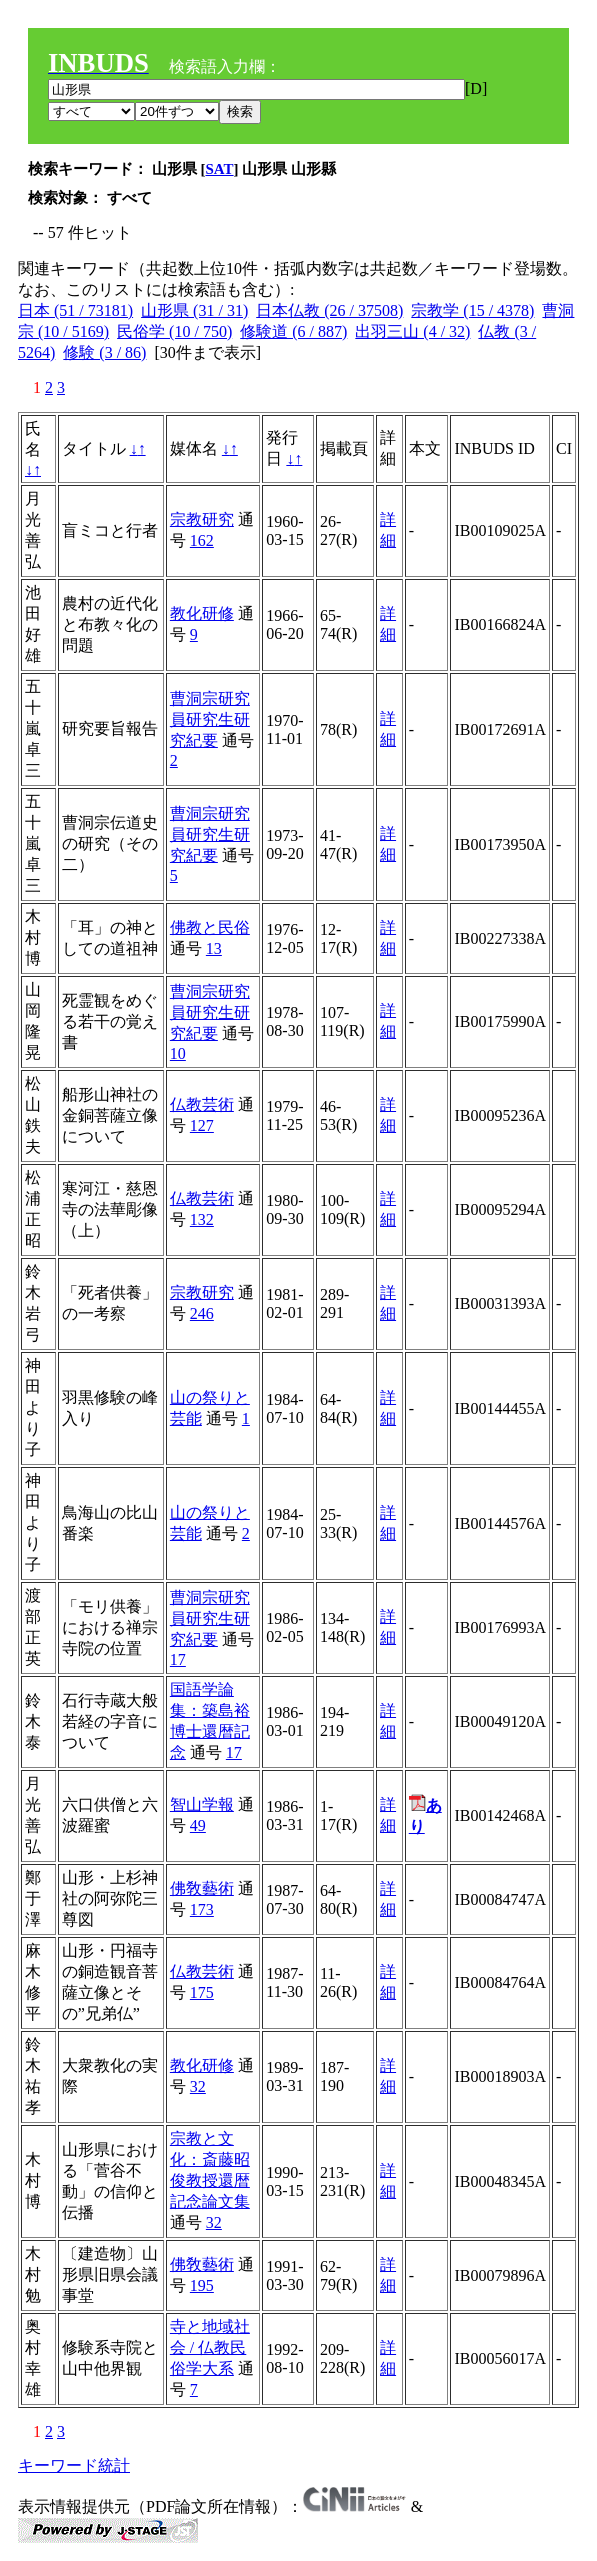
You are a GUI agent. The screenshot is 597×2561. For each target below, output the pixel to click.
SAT (220, 169)
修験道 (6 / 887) (293, 331)
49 (198, 1825)
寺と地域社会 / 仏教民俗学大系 (210, 2347)
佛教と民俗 (210, 927)
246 (202, 1313)
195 (202, 2285)
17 (178, 1659)
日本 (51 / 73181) (75, 310)
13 (214, 948)
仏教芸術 (202, 1104)
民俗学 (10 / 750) (174, 331)
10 (178, 1053)
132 (202, 1219)
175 (202, 1992)
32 (198, 2086)
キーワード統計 (74, 2465)
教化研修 (202, 613)
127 (202, 1125)
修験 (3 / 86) (104, 352)
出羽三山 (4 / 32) (412, 331)
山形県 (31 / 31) (194, 310)
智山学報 (202, 1804)
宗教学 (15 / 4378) (472, 310)
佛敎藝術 (202, 1888)
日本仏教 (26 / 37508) (329, 310)
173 (202, 1909)
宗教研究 (202, 519)
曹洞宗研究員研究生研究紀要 (210, 719)
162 (202, 540)
